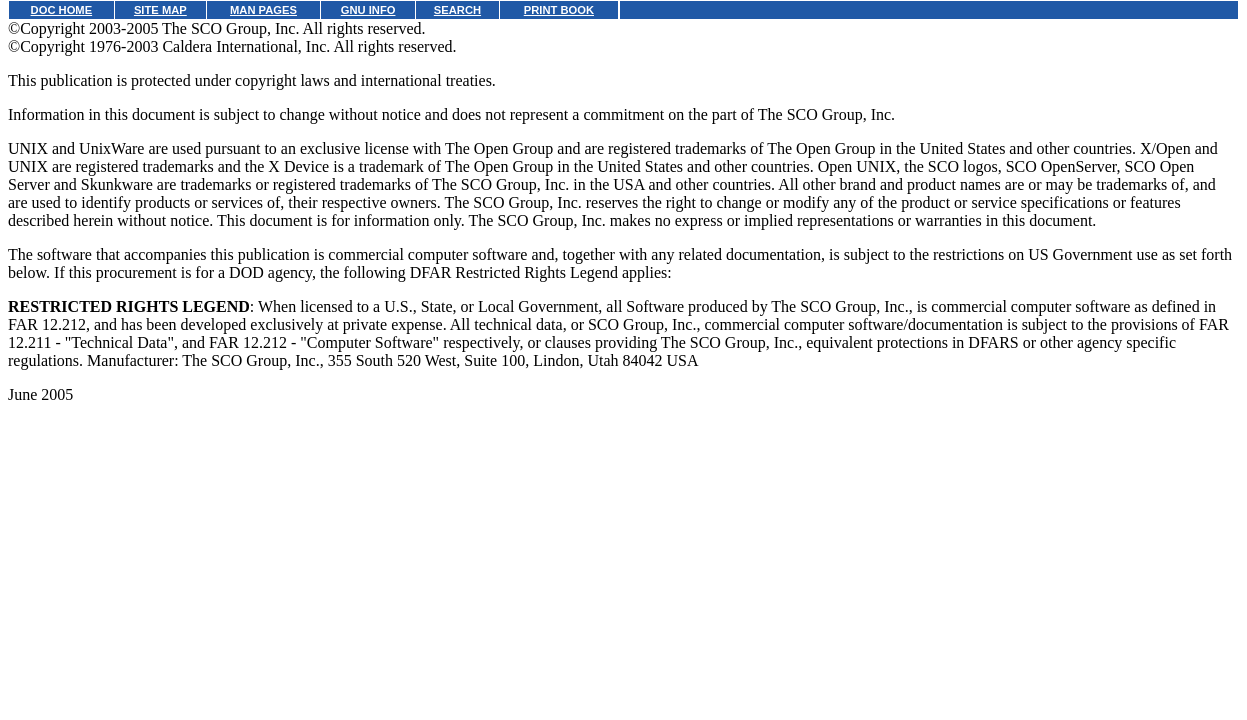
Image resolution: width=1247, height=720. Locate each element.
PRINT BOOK (559, 10)
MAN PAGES (263, 10)
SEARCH (457, 10)
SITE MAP (160, 10)
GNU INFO (368, 10)
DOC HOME (62, 10)
